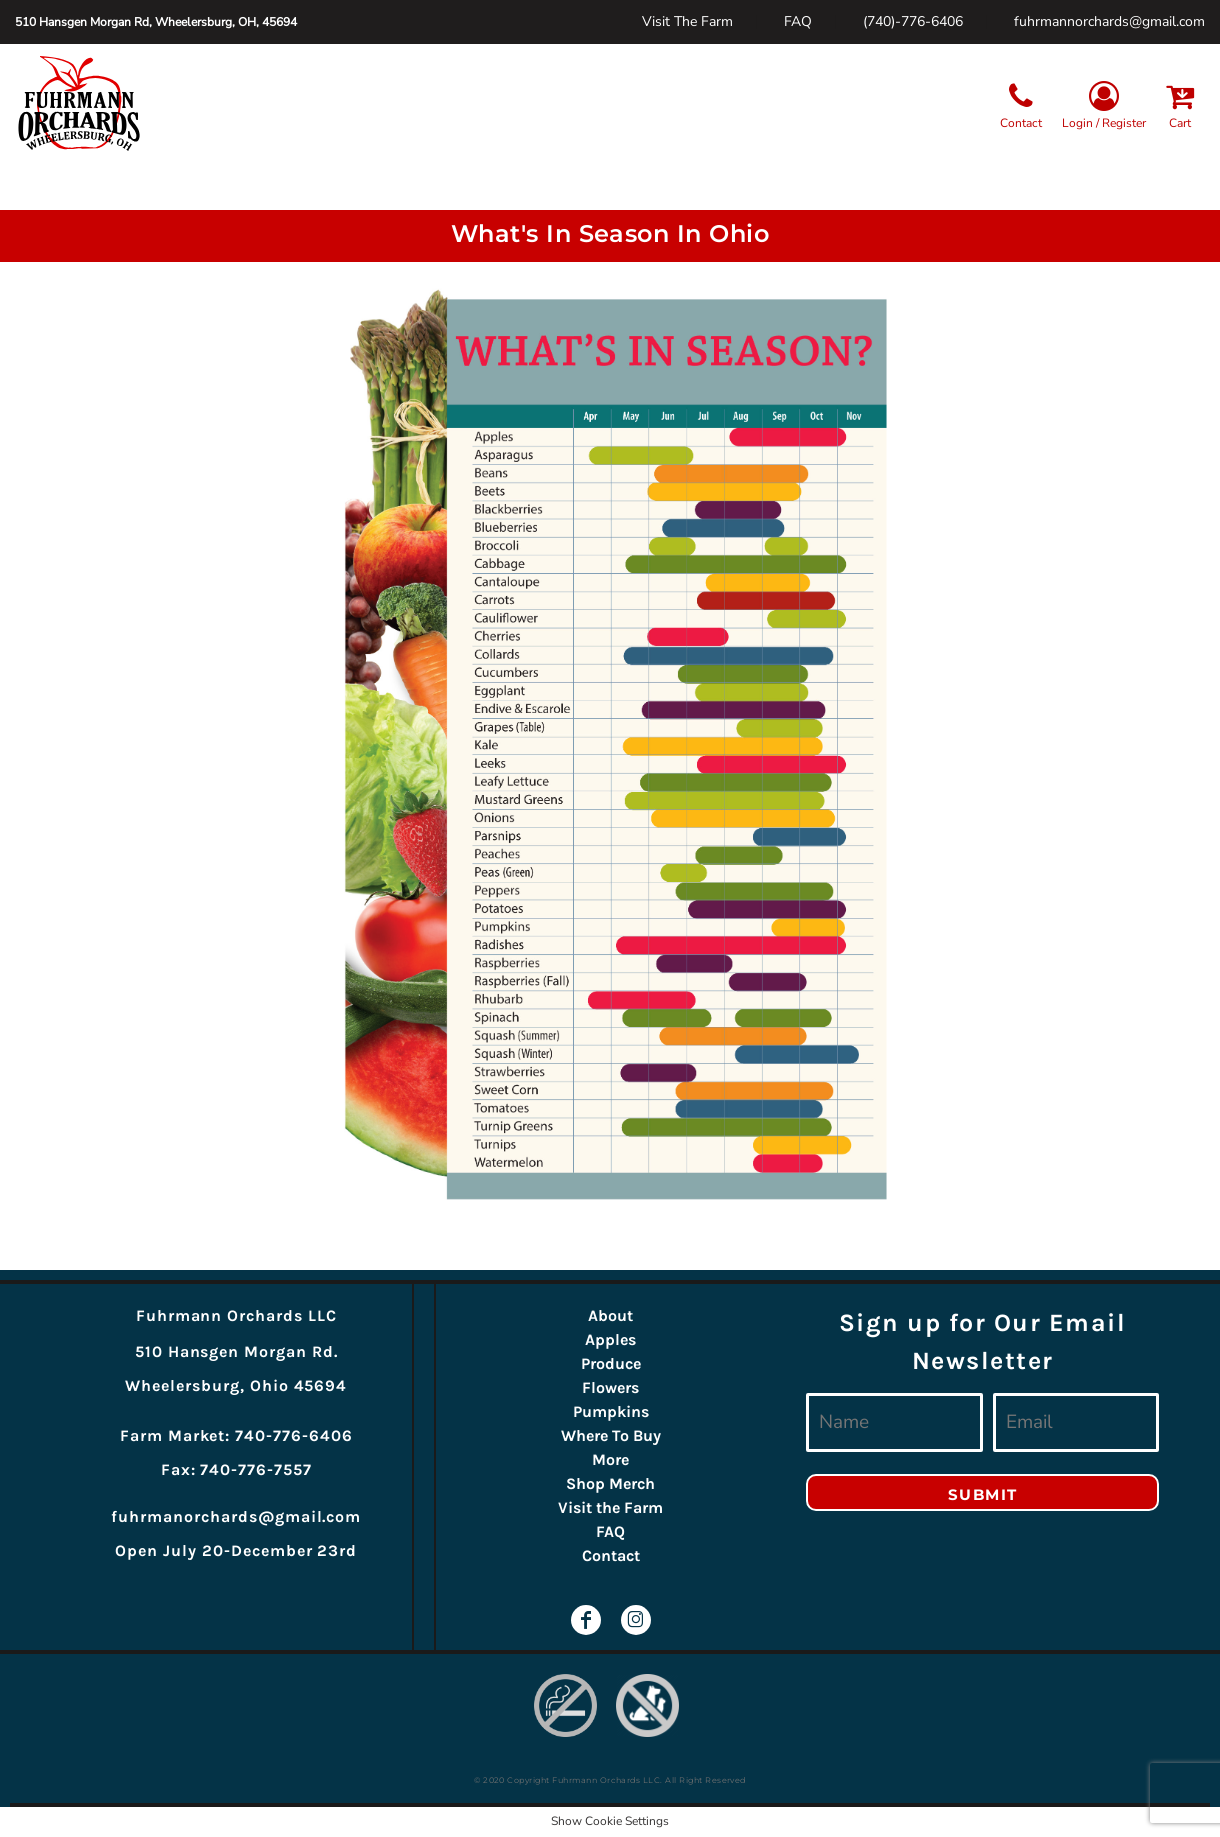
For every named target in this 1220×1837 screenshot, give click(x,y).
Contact (611, 1555)
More (610, 1459)
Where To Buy (611, 1435)
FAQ (798, 21)
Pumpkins (611, 1411)
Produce (611, 1363)
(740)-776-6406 (913, 21)
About (610, 1315)
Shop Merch (610, 1483)
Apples (610, 1339)
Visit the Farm (610, 1507)
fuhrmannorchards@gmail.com (1109, 21)
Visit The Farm (687, 21)
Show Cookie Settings (610, 1821)
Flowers (610, 1387)
